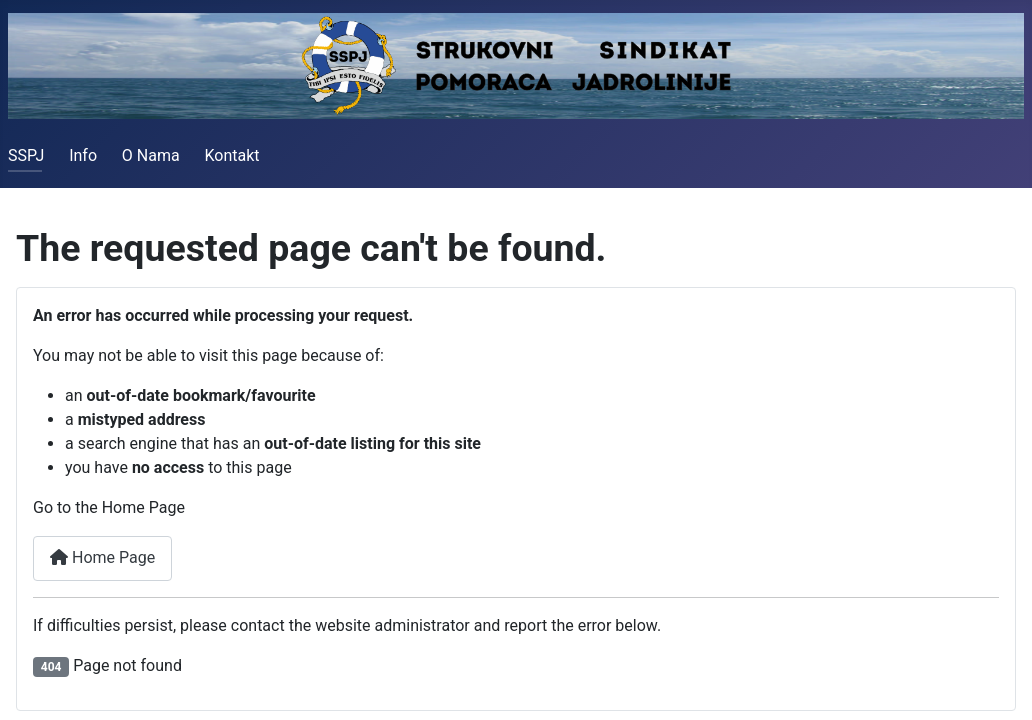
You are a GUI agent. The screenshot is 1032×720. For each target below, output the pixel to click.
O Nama (151, 155)
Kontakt (231, 155)
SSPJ (26, 155)
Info (83, 155)
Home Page (102, 557)
